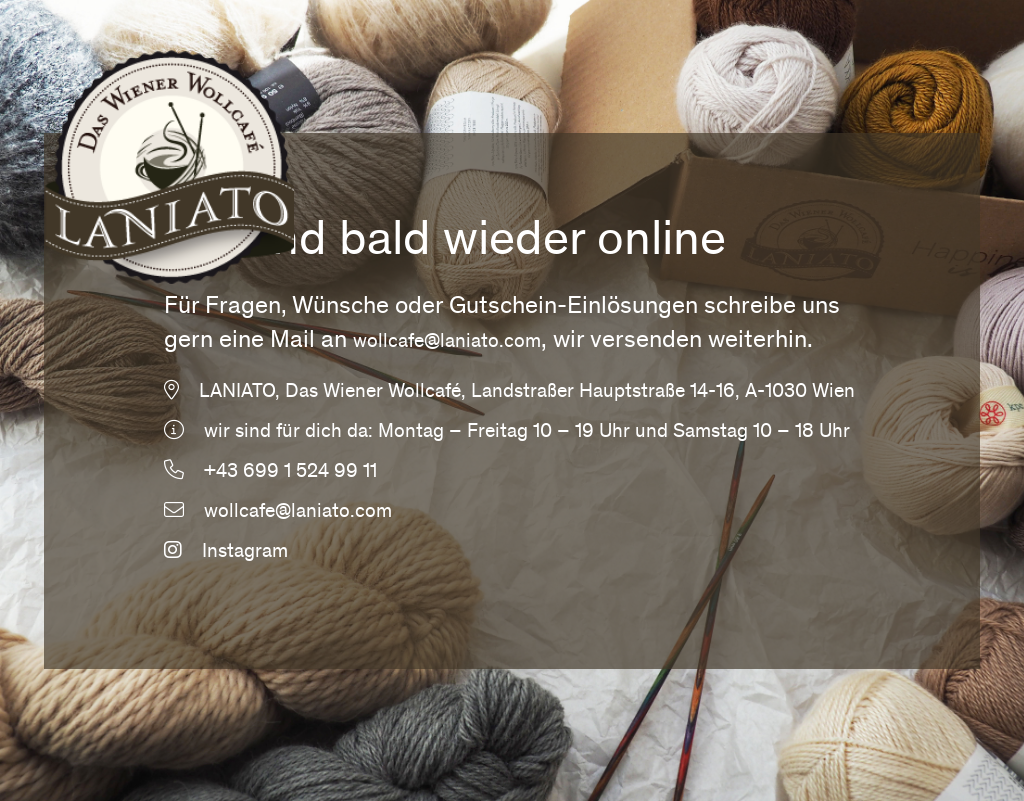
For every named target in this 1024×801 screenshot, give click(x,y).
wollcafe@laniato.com (447, 343)
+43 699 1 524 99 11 (290, 473)
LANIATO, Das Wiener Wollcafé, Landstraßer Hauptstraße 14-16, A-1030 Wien (527, 393)
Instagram (226, 553)
